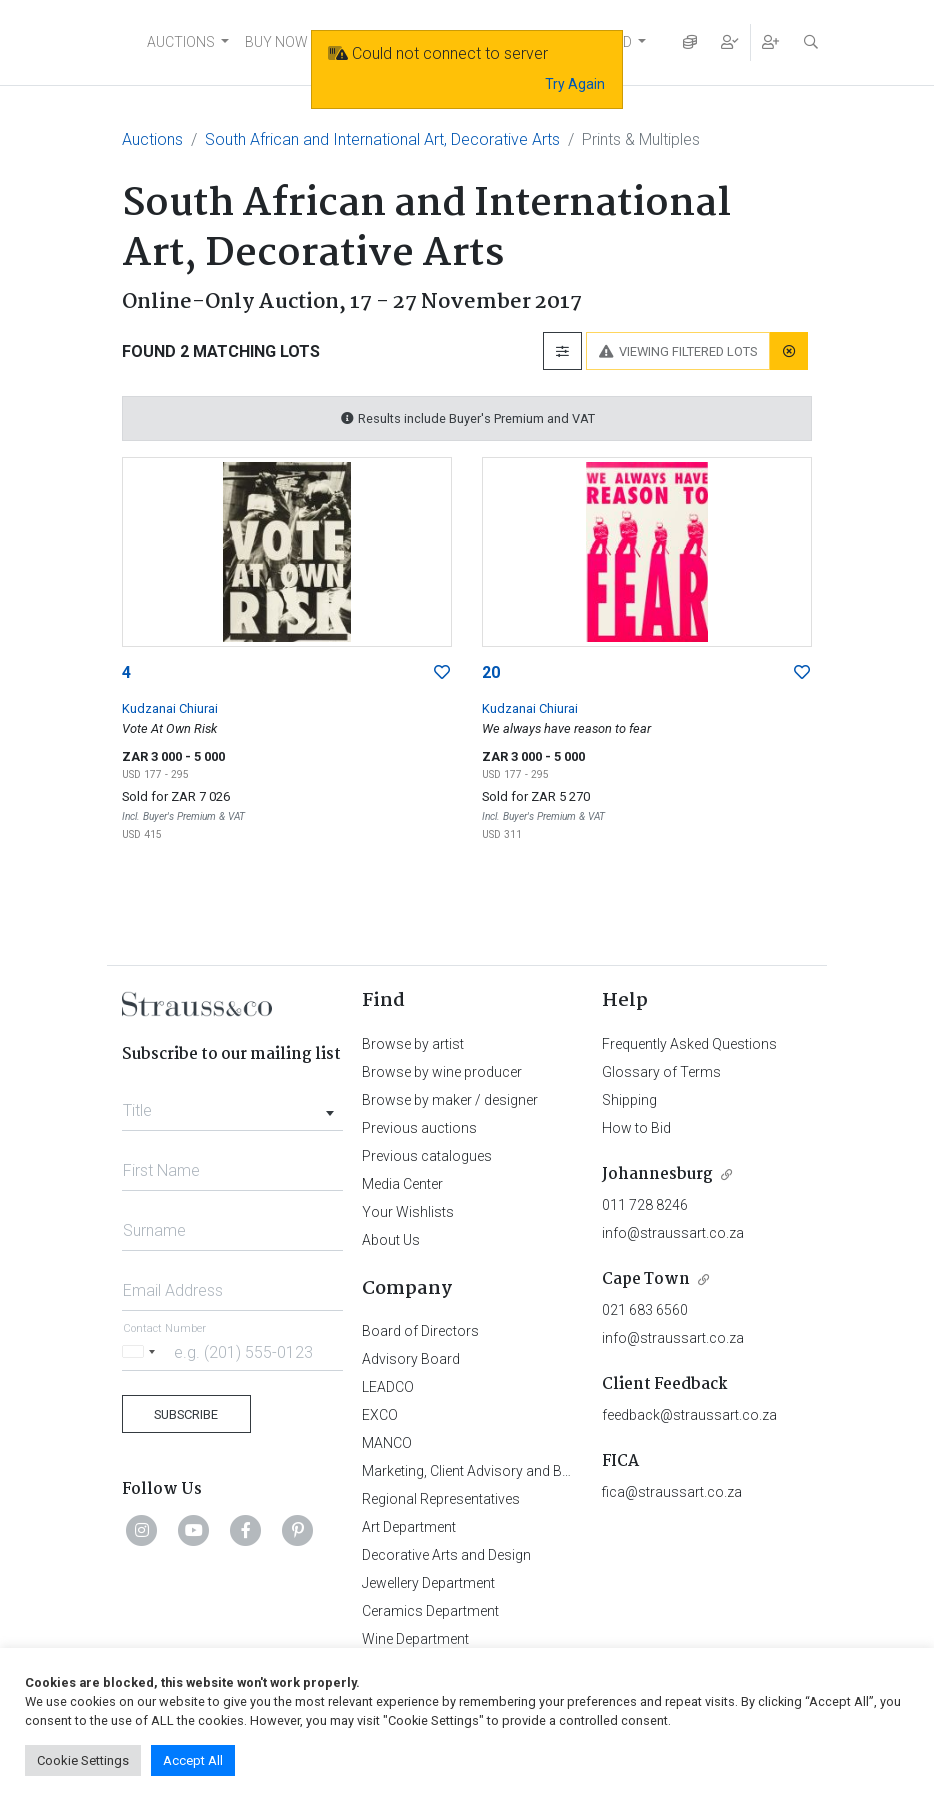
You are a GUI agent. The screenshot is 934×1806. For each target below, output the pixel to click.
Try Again (575, 84)
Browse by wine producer (442, 1072)
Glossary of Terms (661, 1072)
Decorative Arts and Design (446, 1555)
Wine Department (415, 1639)
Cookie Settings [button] (83, 1760)
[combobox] (232, 1105)
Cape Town (646, 1279)
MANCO (387, 1443)
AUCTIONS (181, 42)
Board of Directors (420, 1331)
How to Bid (636, 1128)
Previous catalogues (427, 1156)
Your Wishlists (408, 1212)
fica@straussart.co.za (672, 1492)
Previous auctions (419, 1128)
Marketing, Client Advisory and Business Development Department (567, 1471)
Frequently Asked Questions (689, 1044)
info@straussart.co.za (673, 1233)
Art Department (409, 1527)
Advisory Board (411, 1359)
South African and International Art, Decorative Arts (382, 139)
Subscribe (186, 1414)
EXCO (380, 1415)
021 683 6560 (645, 1310)
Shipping (629, 1100)
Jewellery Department (428, 1583)
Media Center (402, 1184)
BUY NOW (276, 42)
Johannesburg (657, 1174)
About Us (391, 1240)
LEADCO (388, 1387)
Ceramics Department (430, 1611)
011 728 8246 (645, 1205)
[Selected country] (142, 1351)
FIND (617, 42)
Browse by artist (413, 1044)
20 (491, 672)
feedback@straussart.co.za (689, 1415)
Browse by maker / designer (450, 1100)
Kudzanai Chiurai (170, 708)
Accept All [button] (193, 1760)
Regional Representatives (441, 1499)
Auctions (152, 139)
